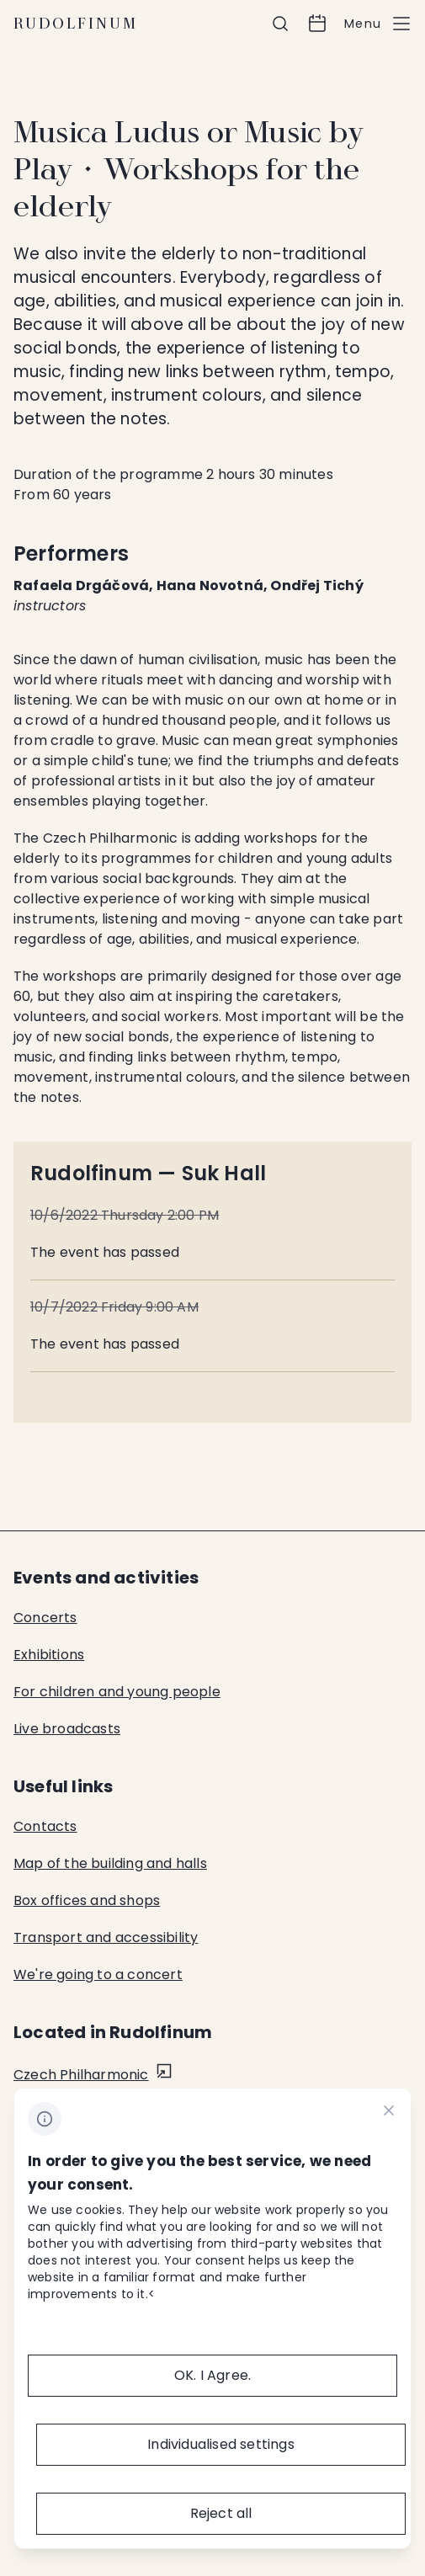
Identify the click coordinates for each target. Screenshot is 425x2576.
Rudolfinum (75, 23)
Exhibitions (48, 1654)
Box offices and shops (86, 1900)
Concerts (45, 1617)
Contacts (45, 1826)
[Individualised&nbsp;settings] (221, 2445)
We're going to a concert (98, 1974)
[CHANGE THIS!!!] (388, 2113)
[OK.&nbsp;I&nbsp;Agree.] (212, 2376)
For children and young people (116, 1691)
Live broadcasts (66, 1728)
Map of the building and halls (110, 1863)
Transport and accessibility (105, 1937)
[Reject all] (221, 2514)
